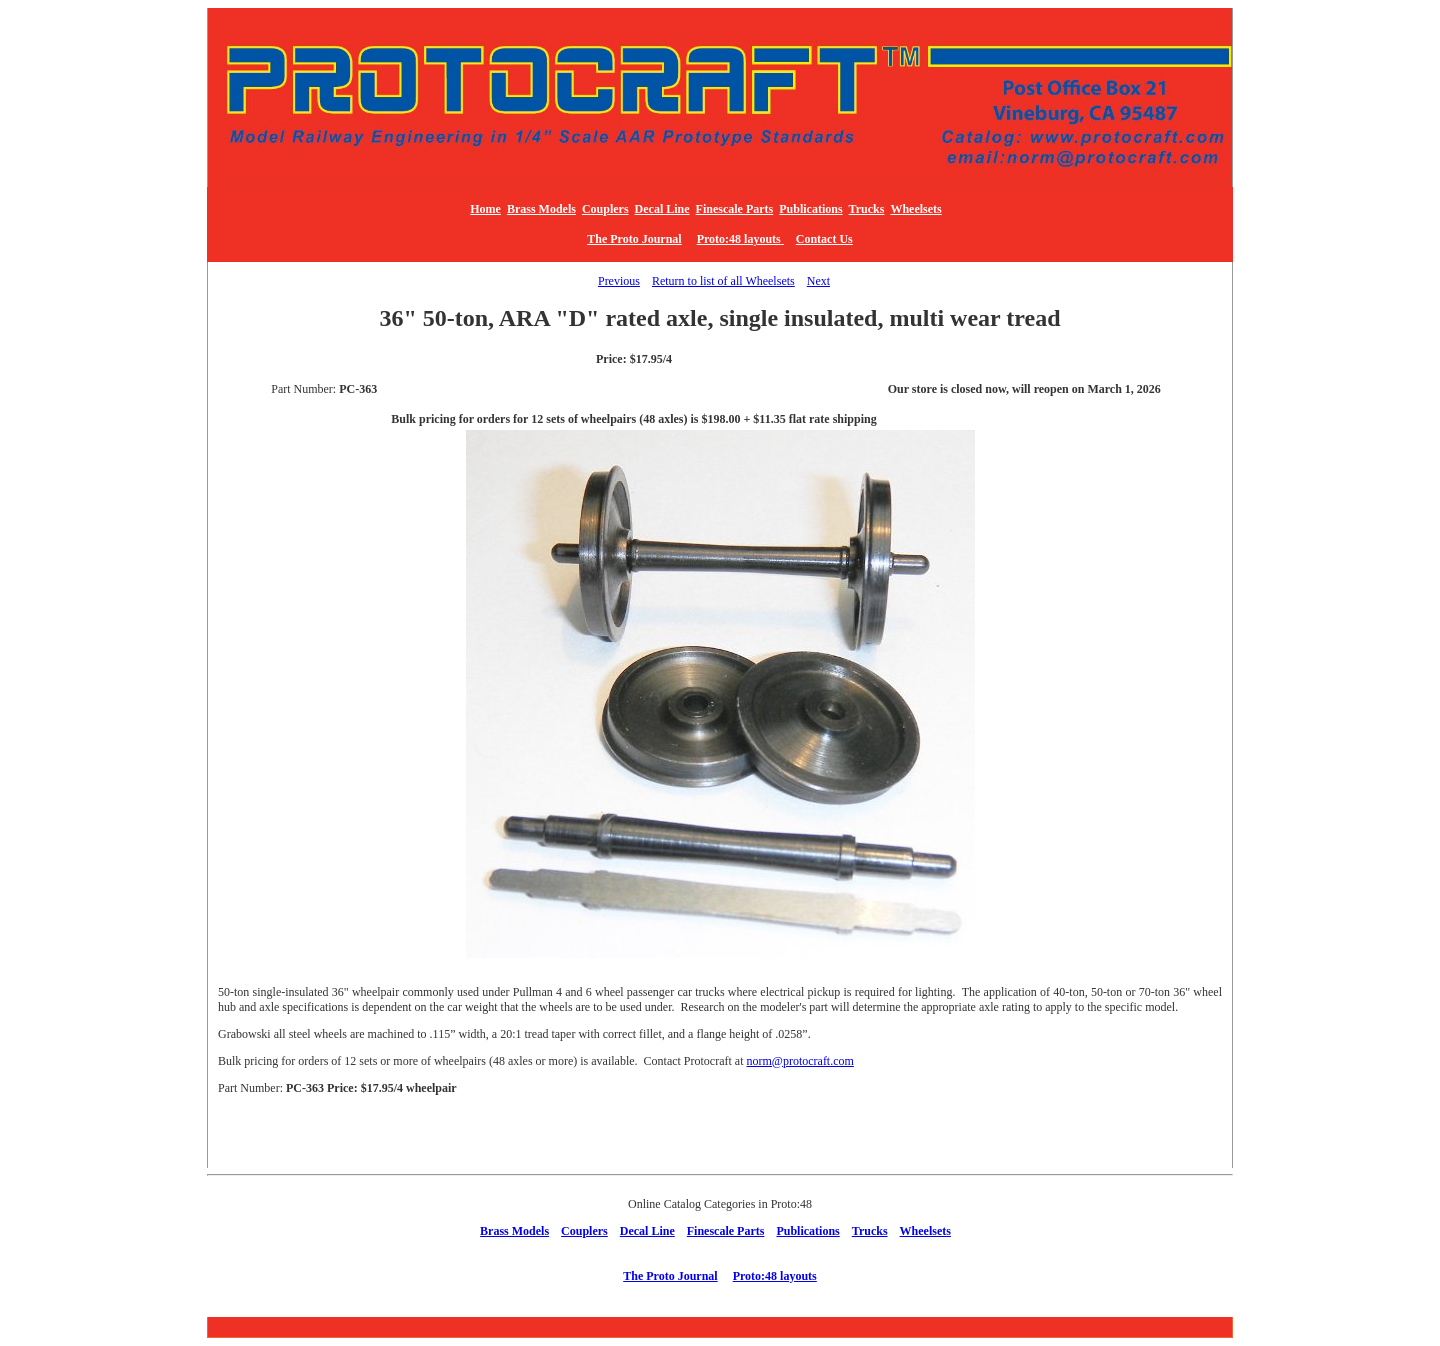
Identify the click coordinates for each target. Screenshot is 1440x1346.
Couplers (605, 209)
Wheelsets (915, 209)
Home (485, 209)
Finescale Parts (735, 209)
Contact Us (824, 239)
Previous (619, 281)
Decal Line (662, 209)
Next (818, 281)
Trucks (867, 209)
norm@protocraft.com (800, 1061)
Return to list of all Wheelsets (723, 281)
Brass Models (541, 209)
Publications (810, 209)
